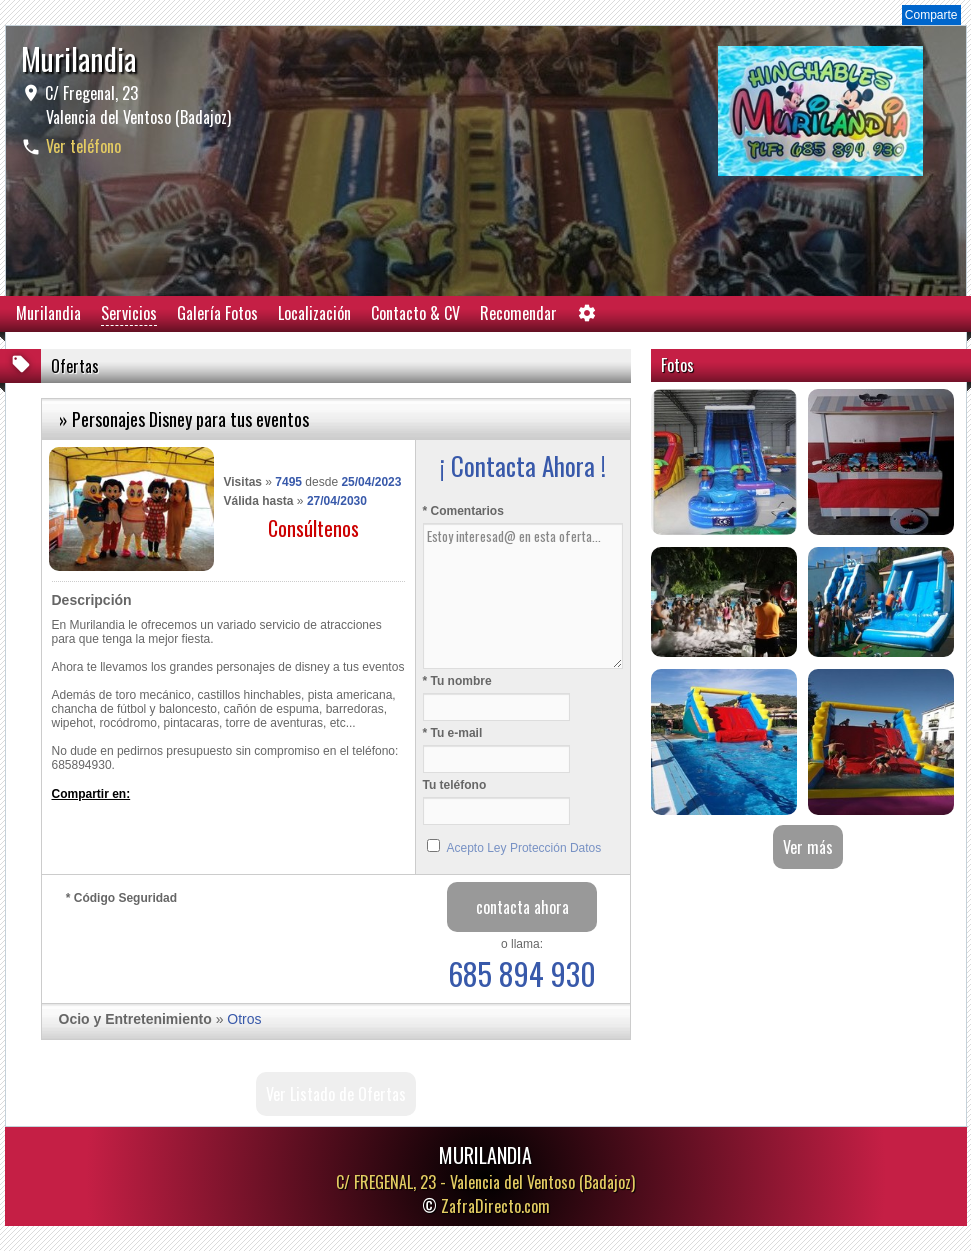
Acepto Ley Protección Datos (524, 848)
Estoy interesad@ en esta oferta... (523, 596)
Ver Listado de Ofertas (336, 1094)
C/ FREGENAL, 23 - (485, 1182)
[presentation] (218, 949)
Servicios (129, 313)
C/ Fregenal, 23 (136, 105)
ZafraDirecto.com (495, 1206)
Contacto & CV (415, 313)
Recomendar (518, 313)
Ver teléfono (83, 146)
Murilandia (48, 313)
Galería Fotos (217, 313)
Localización (314, 313)
